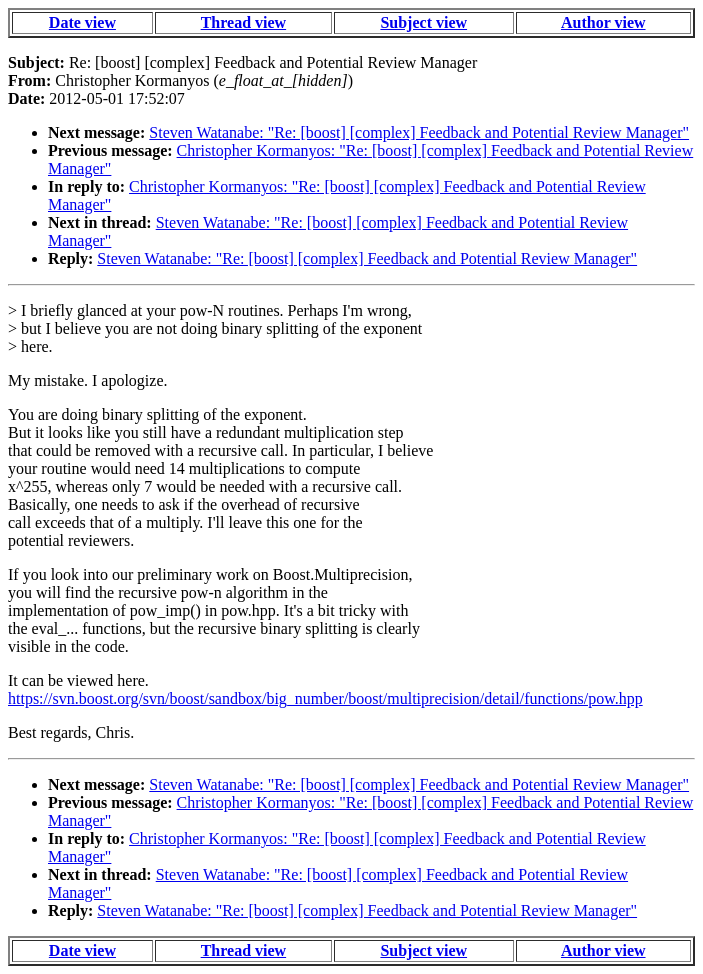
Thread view (243, 22)
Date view (82, 22)
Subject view (423, 22)
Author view (603, 22)
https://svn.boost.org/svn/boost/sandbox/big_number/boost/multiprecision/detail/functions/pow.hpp (325, 698)
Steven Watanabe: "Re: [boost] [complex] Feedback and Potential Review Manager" (419, 132)
